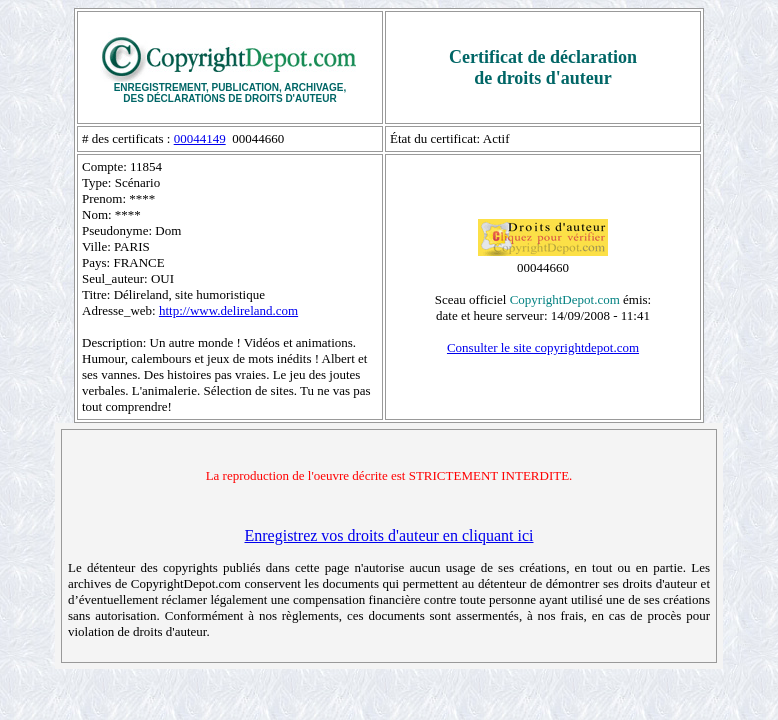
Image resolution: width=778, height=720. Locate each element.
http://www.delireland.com (228, 310)
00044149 (200, 138)
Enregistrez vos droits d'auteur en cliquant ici (388, 535)
